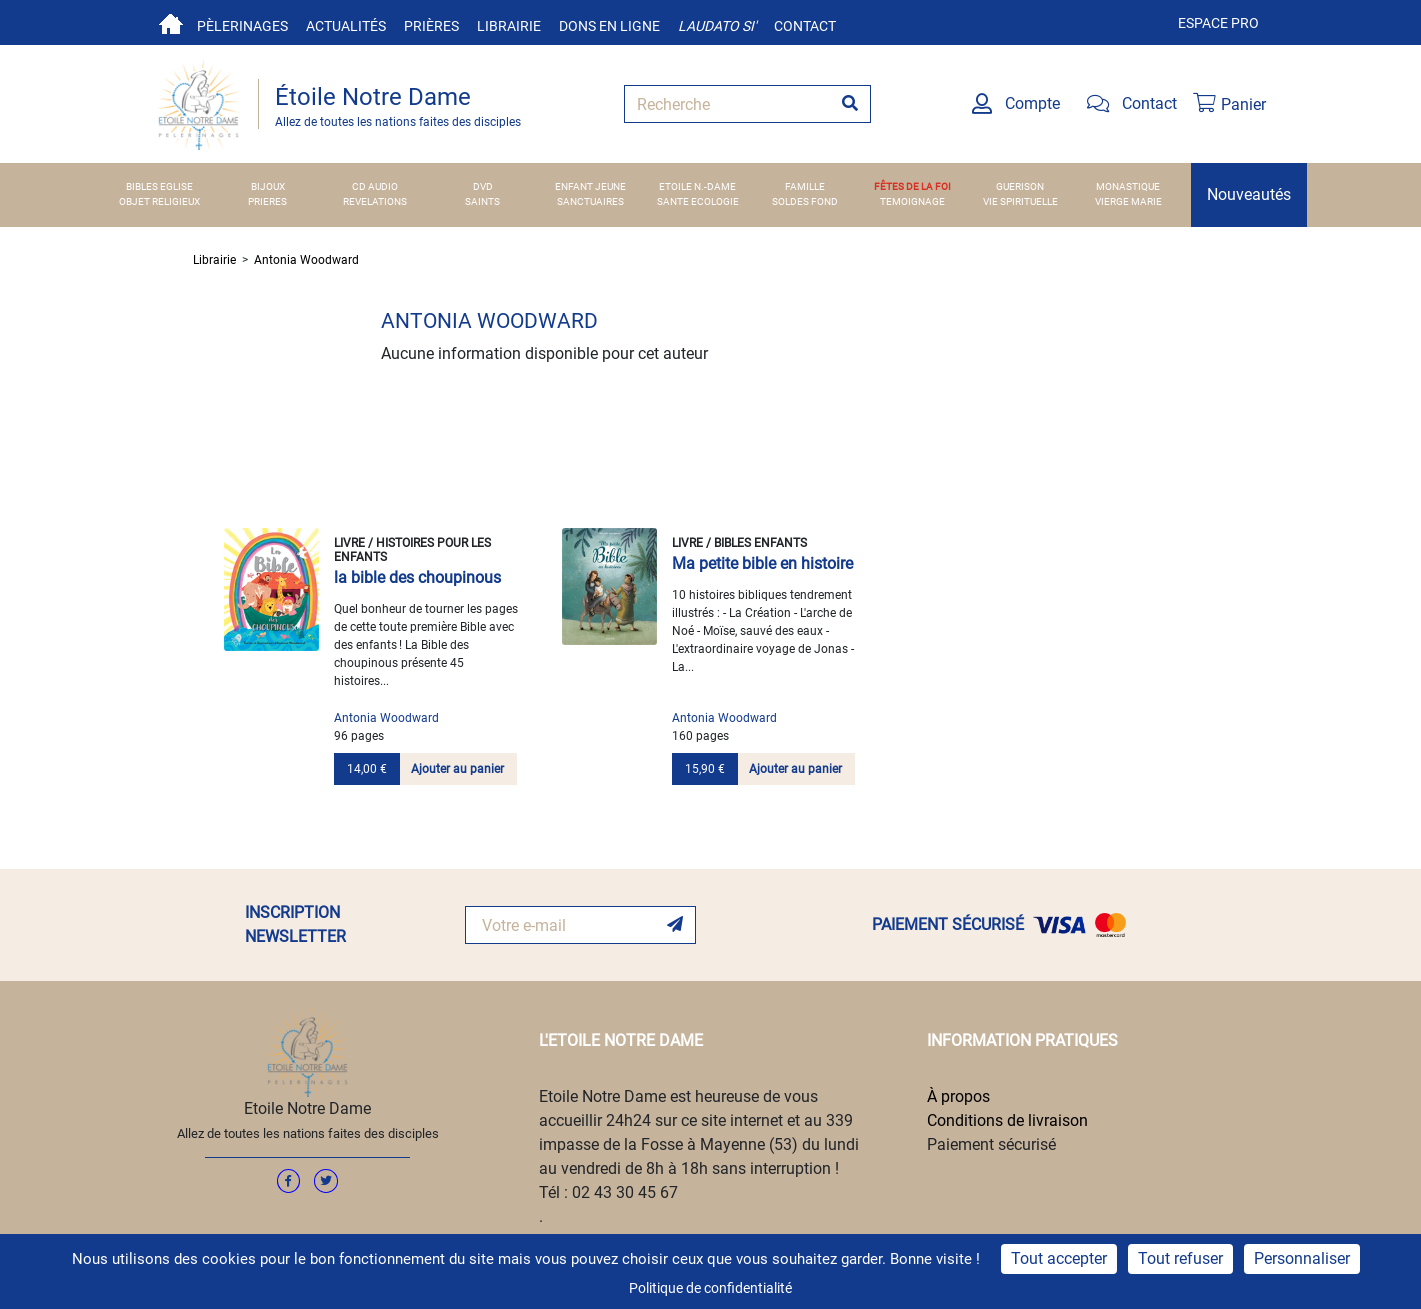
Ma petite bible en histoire (762, 563)
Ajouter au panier (457, 769)
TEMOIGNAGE (912, 201)
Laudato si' (717, 26)
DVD (483, 186)
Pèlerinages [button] (242, 26)
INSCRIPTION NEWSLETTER (295, 924)
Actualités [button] (346, 26)
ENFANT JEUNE (590, 186)
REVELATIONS (375, 201)
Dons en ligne (609, 26)
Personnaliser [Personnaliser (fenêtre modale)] (1302, 1258)
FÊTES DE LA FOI (912, 186)
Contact (805, 26)
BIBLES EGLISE (159, 186)
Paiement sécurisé (991, 1144)
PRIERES (267, 201)
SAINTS (482, 201)
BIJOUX (268, 186)
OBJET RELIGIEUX (159, 201)
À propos (958, 1096)
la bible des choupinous (417, 577)
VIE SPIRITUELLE (1020, 201)
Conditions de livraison (1007, 1120)
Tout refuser (1180, 1258)
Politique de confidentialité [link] (710, 1288)
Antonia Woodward (306, 260)
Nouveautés (1249, 194)
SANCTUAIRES (590, 201)
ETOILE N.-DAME (697, 186)
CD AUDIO (375, 186)
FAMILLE (805, 186)
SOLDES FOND (805, 201)
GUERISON (1020, 186)
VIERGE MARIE (1128, 201)
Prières (431, 26)
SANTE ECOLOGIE (698, 201)
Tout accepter (1059, 1258)
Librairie (509, 26)
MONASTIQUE (1128, 186)
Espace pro (1218, 23)
